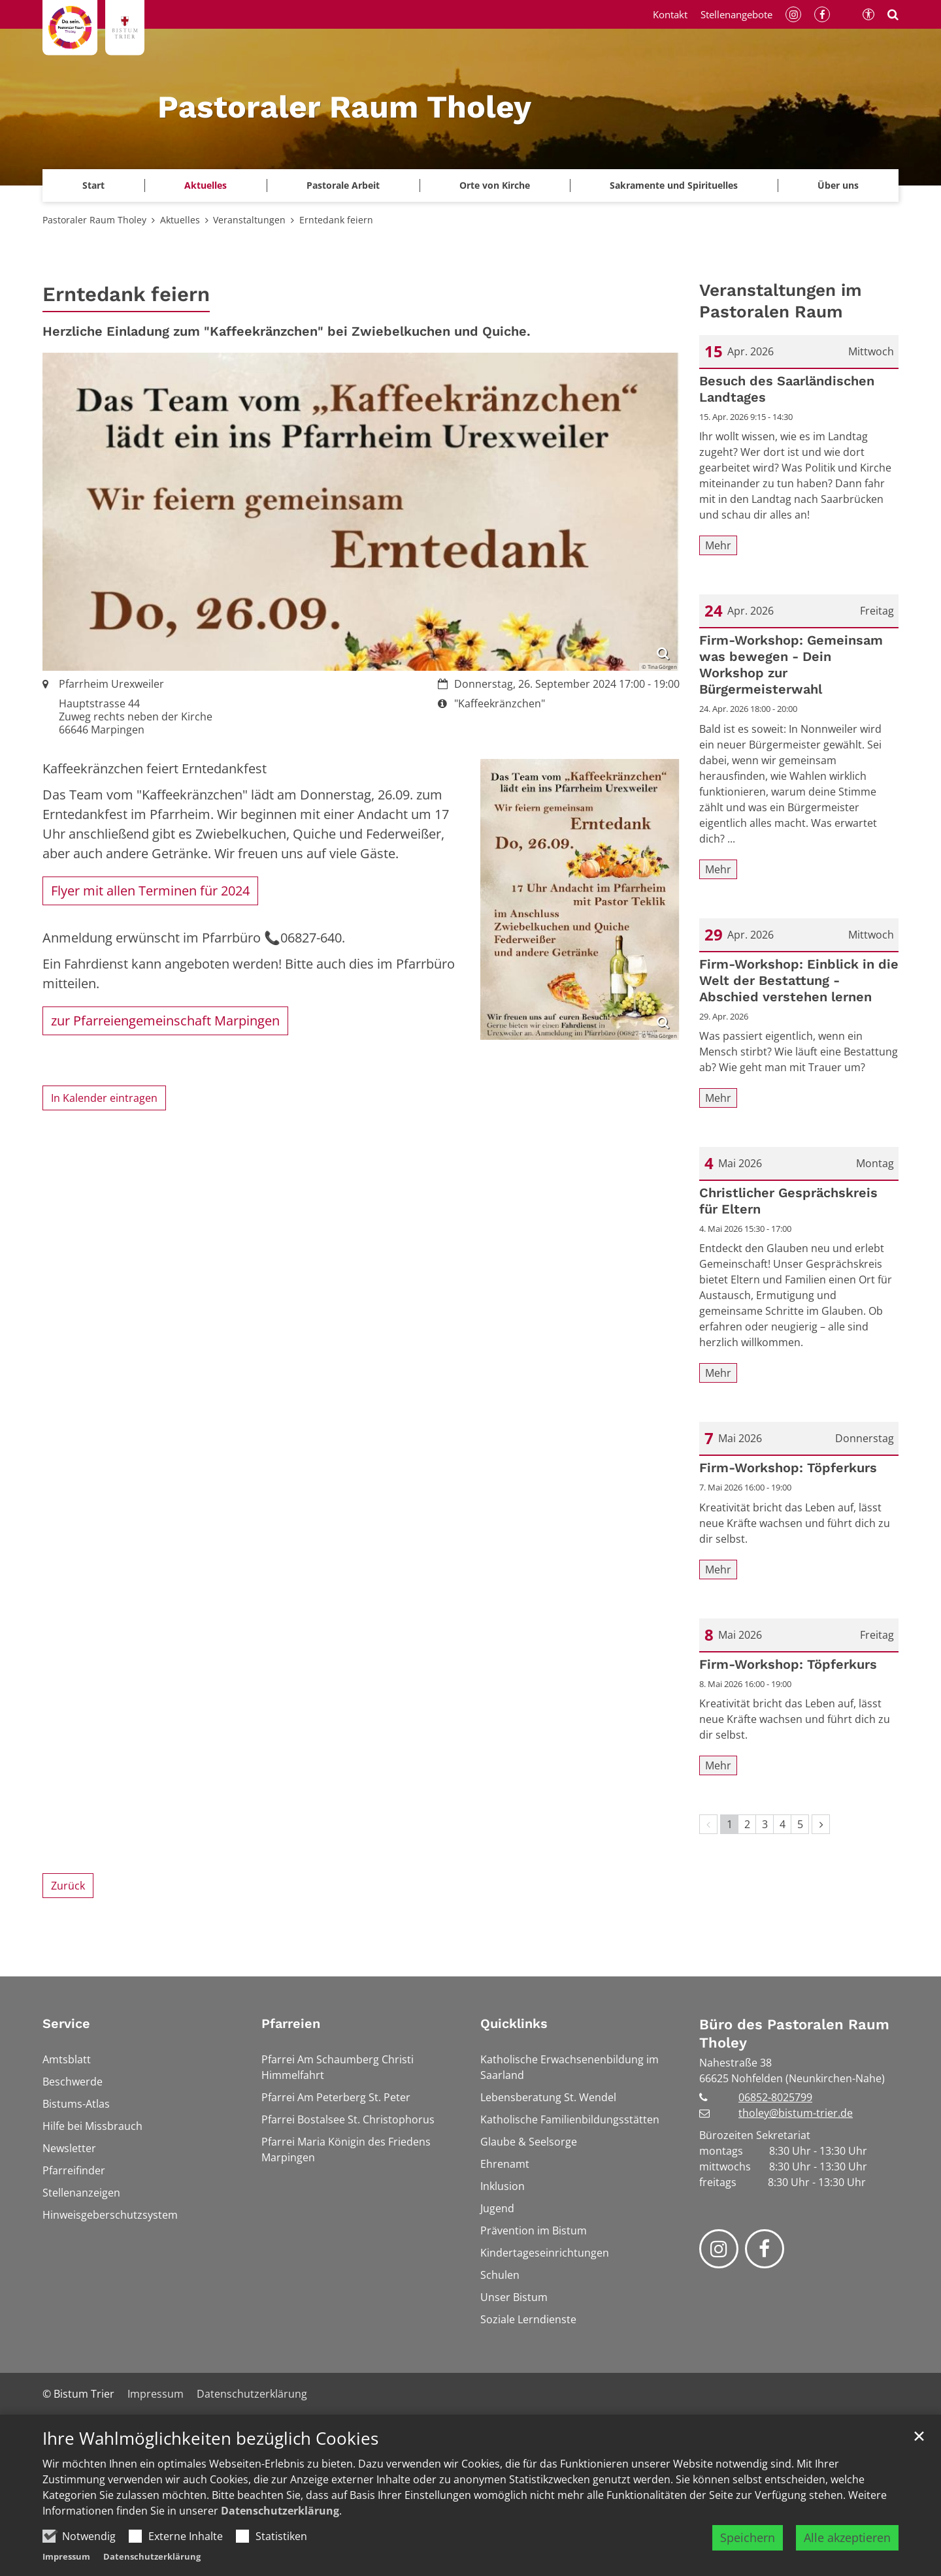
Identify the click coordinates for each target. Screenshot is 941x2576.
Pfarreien (290, 2023)
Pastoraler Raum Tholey (94, 220)
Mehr (718, 545)
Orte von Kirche (494, 185)
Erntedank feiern (336, 220)
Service (66, 2023)
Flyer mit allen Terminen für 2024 (150, 890)
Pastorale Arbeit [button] (343, 185)
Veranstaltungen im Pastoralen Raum (780, 300)
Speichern (747, 2537)
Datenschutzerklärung (280, 2511)
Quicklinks (514, 2023)
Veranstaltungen (249, 220)
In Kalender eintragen (104, 1098)
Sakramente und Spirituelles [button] (674, 185)
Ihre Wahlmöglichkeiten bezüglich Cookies (210, 2438)
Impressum (66, 2556)
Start (93, 185)
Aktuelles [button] (205, 185)
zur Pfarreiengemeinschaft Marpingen (165, 1020)
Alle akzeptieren (847, 2537)
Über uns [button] (838, 185)
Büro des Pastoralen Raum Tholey (794, 2033)
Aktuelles (180, 220)
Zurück (68, 1885)
